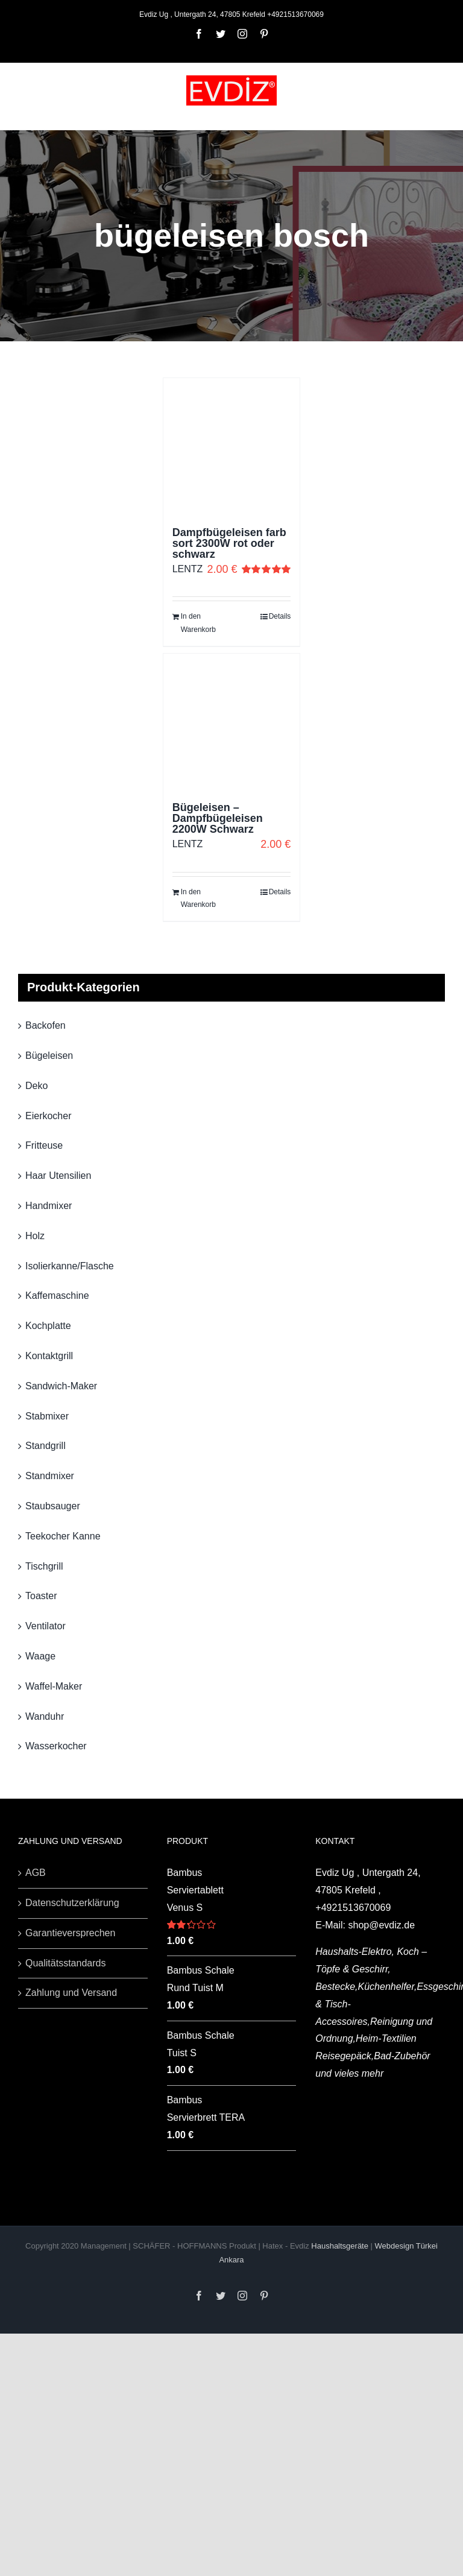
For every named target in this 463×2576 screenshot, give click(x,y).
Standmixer (49, 1476)
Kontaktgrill (49, 1356)
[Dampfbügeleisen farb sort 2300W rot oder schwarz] (231, 446)
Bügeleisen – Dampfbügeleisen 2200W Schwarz (217, 818)
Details (280, 616)
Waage (40, 1656)
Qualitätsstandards (65, 1963)
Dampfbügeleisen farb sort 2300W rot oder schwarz (229, 543)
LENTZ (187, 569)
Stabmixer (47, 1416)
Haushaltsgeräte (340, 2245)
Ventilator (45, 1626)
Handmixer (48, 1206)
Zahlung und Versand (71, 1992)
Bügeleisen (49, 1055)
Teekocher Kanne (63, 1536)
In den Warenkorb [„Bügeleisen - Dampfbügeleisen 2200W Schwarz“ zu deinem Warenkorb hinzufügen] (198, 898)
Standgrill (45, 1446)
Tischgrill (44, 1566)
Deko (36, 1086)
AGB (35, 1872)
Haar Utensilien (58, 1175)
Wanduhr (44, 1716)
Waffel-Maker (53, 1686)
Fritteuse (44, 1145)
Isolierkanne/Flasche (69, 1266)
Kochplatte (48, 1326)
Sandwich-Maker (61, 1386)
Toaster (41, 1596)
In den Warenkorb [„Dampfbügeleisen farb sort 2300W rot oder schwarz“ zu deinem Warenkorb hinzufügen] (198, 623)
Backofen (45, 1025)
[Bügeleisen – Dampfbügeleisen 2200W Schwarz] (231, 722)
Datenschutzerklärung (72, 1903)
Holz (35, 1236)
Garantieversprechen (70, 1933)
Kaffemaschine (57, 1295)
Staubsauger (52, 1506)
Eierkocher (48, 1116)
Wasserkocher (56, 1746)
